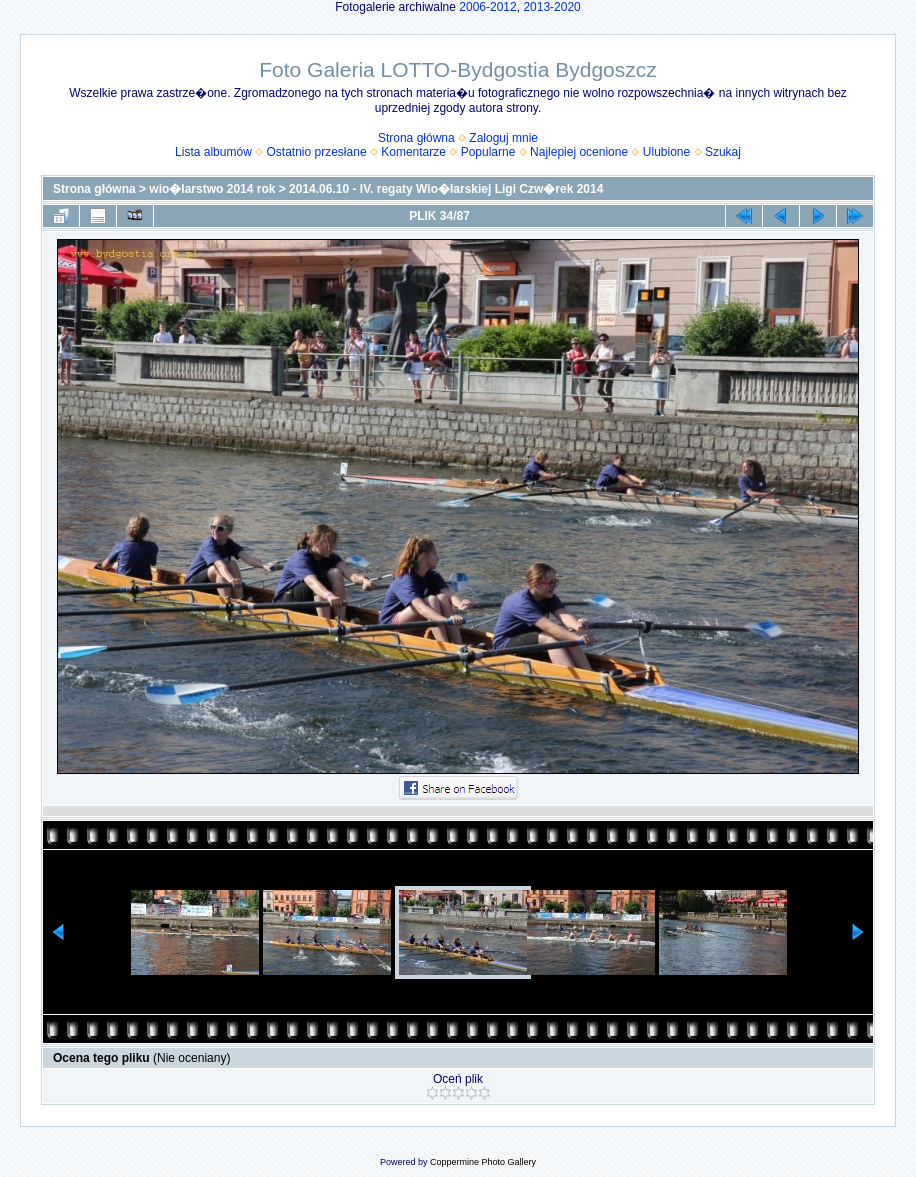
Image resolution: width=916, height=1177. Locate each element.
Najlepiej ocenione (579, 152)
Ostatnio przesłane (317, 152)
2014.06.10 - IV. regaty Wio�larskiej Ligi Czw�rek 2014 (446, 189)
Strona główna (416, 138)
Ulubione (666, 152)
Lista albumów (213, 152)
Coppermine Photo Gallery (483, 1162)
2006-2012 (487, 7)
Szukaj (723, 152)
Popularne (488, 152)
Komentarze (413, 152)
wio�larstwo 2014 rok (212, 189)
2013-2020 (551, 7)
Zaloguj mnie (503, 138)
